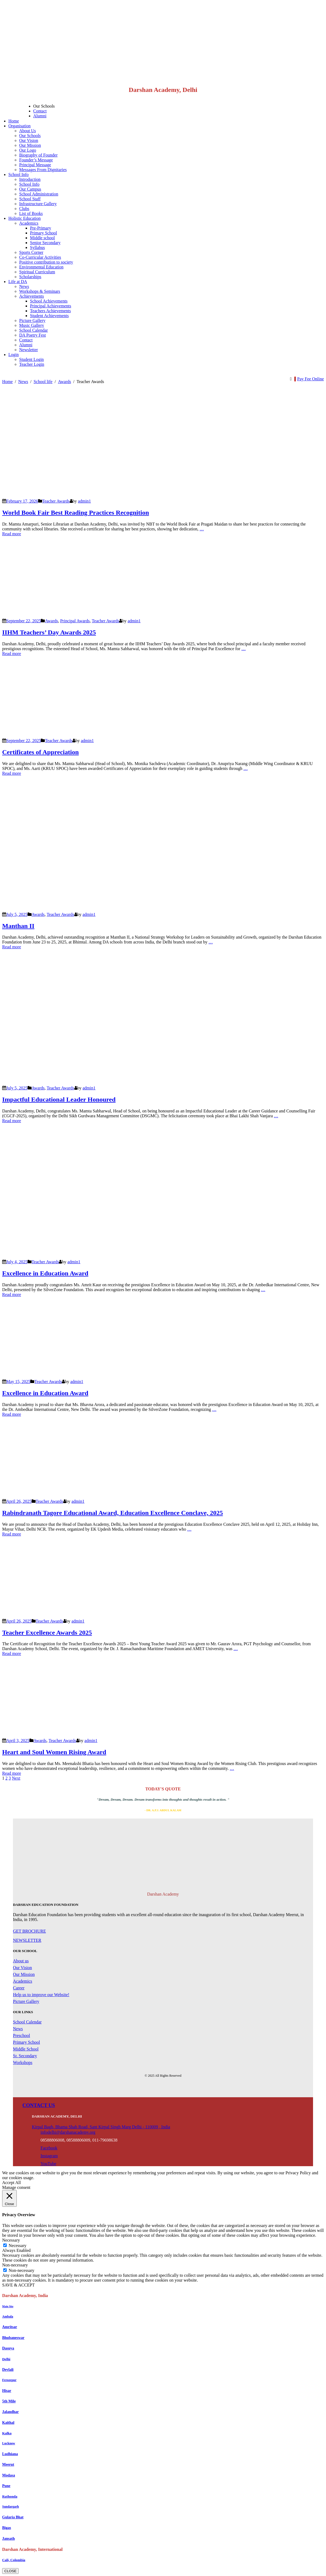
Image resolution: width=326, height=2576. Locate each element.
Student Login (31, 359)
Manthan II (18, 925)
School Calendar (33, 330)
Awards (51, 621)
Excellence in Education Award (45, 1273)
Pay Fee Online (310, 379)
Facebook (49, 2148)
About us (21, 1961)
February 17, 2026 (22, 501)
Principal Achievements (50, 306)
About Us (27, 130)
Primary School (43, 233)
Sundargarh (10, 2506)
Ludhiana (10, 2454)
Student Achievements (49, 315)
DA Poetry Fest (32, 335)
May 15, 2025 (18, 1381)
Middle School (26, 2049)
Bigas (6, 2528)
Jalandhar (10, 2412)
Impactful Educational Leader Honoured (59, 1099)
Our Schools (44, 106)
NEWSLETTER (27, 1940)
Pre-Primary (40, 228)
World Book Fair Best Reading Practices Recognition (75, 512)
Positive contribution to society (46, 262)
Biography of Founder (38, 155)
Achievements (31, 296)
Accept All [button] (11, 2182)
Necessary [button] (11, 2240)
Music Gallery (31, 325)
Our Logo (27, 150)
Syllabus (37, 247)
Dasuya (8, 2348)
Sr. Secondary (25, 2055)
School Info (18, 174)
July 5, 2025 (17, 914)
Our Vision (28, 140)
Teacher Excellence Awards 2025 (47, 1632)
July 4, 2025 (17, 1261)
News (24, 286)
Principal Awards (75, 621)
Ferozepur (9, 2380)
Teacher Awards (56, 501)
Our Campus (30, 189)
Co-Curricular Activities (40, 257)
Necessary (17, 2245)
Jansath (8, 2539)
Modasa (8, 2475)
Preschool (21, 2035)
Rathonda (9, 2496)
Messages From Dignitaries (43, 169)
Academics (28, 223)
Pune (6, 2486)
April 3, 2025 (17, 1740)
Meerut (8, 2464)
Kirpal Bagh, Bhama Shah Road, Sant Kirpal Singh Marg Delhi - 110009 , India (101, 2127)
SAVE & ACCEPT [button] (18, 2285)
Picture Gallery (32, 320)
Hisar (6, 2391)
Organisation (19, 126)
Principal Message (35, 164)
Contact (40, 111)
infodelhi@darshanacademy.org (68, 2132)
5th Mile (9, 2401)
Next (16, 1778)
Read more (11, 533)
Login (13, 354)
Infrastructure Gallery (38, 203)
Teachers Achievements (50, 310)
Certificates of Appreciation (40, 752)
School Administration (38, 194)
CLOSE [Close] (10, 2571)
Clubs (24, 208)
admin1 (84, 501)
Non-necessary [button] (15, 2265)
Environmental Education (41, 267)
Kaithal (8, 2423)
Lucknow (8, 2443)
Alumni (39, 116)
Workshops (22, 2062)
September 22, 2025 (23, 621)
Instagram (49, 2155)
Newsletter (28, 349)
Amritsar (9, 2327)
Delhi (6, 2359)
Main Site (7, 2306)
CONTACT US (38, 2105)
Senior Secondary (45, 242)
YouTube (48, 2163)
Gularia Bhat (12, 2517)
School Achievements (49, 301)
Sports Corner (31, 252)
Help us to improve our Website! (41, 1994)
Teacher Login (31, 364)
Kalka (7, 2433)
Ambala (7, 2316)
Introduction (30, 179)
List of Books (31, 213)
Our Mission (30, 145)
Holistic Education (24, 218)
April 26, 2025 (19, 1501)
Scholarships (30, 276)
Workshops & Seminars (39, 291)
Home (13, 121)
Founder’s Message (36, 160)
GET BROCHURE (29, 1931)
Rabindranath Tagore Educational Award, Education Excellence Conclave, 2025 (112, 1512)
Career (19, 1988)
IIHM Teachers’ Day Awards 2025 (49, 632)
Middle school (42, 237)
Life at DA (17, 281)
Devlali (8, 2370)
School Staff (30, 199)
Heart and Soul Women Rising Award (54, 1752)
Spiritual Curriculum (37, 272)
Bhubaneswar (13, 2338)
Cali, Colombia (13, 2560)
